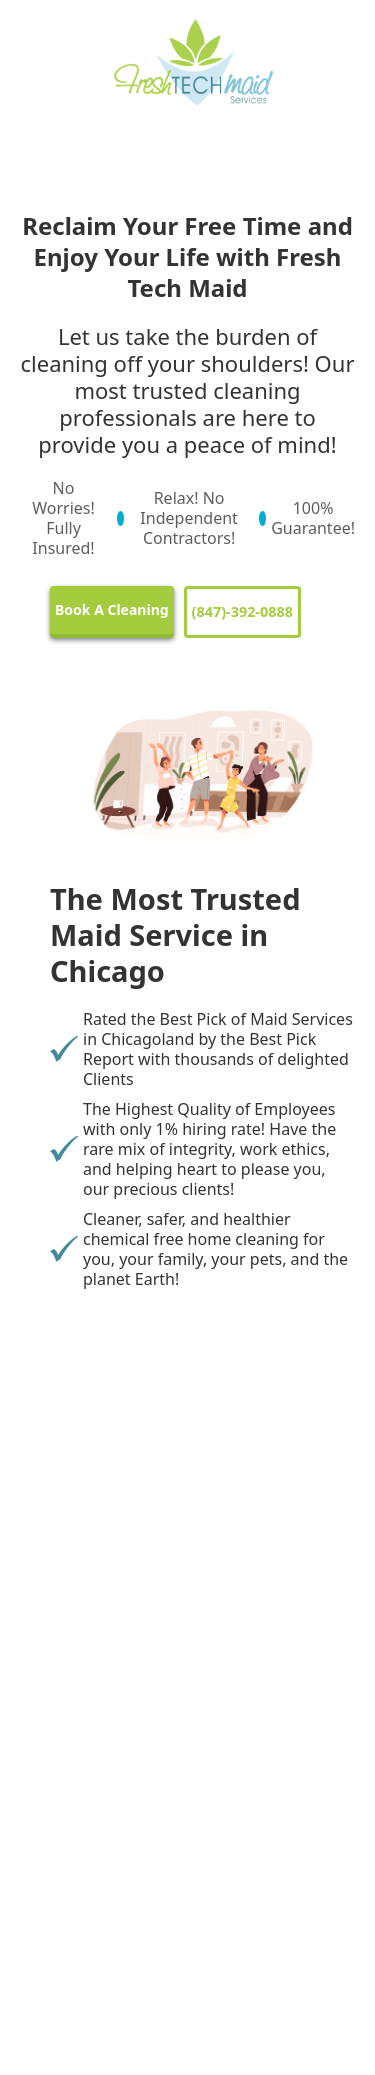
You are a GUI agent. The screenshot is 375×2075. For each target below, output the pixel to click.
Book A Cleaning (112, 609)
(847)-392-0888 (242, 611)
